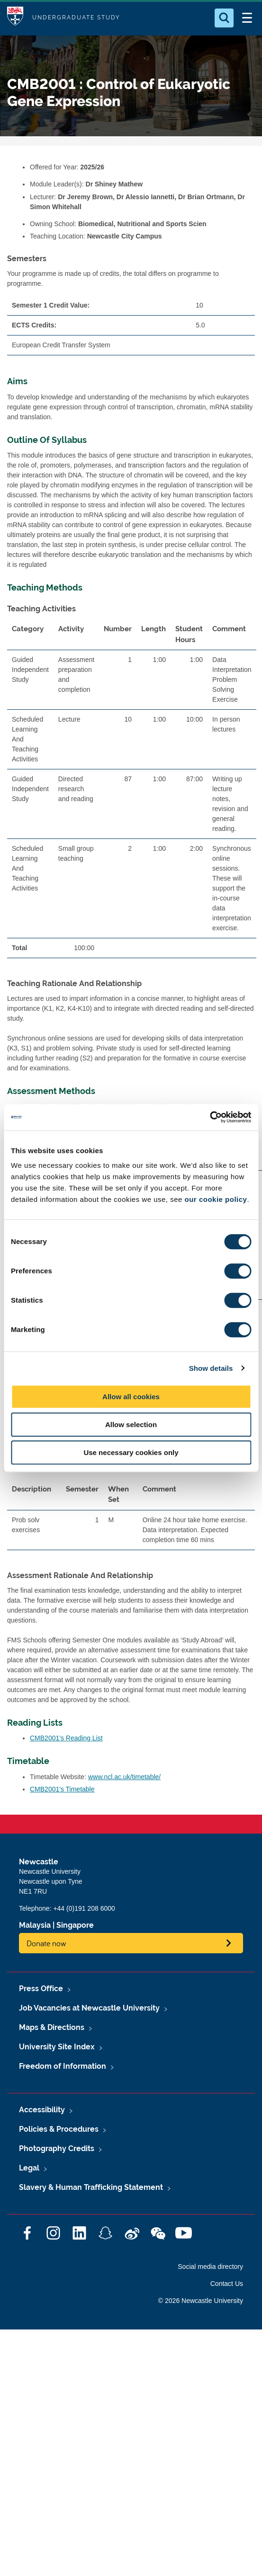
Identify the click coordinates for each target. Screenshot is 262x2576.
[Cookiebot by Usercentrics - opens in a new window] (209, 1117)
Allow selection (131, 1424)
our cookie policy (216, 1199)
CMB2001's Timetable (62, 1789)
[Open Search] (224, 18)
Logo (15, 18)
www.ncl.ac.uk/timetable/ (124, 1777)
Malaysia (35, 1925)
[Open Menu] (246, 18)
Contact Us (226, 2283)
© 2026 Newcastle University (200, 2300)
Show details (211, 1368)
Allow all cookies (131, 1397)
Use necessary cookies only (130, 1452)
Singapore (75, 1925)
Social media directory (210, 2266)
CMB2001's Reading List (66, 1738)
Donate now (46, 1943)
